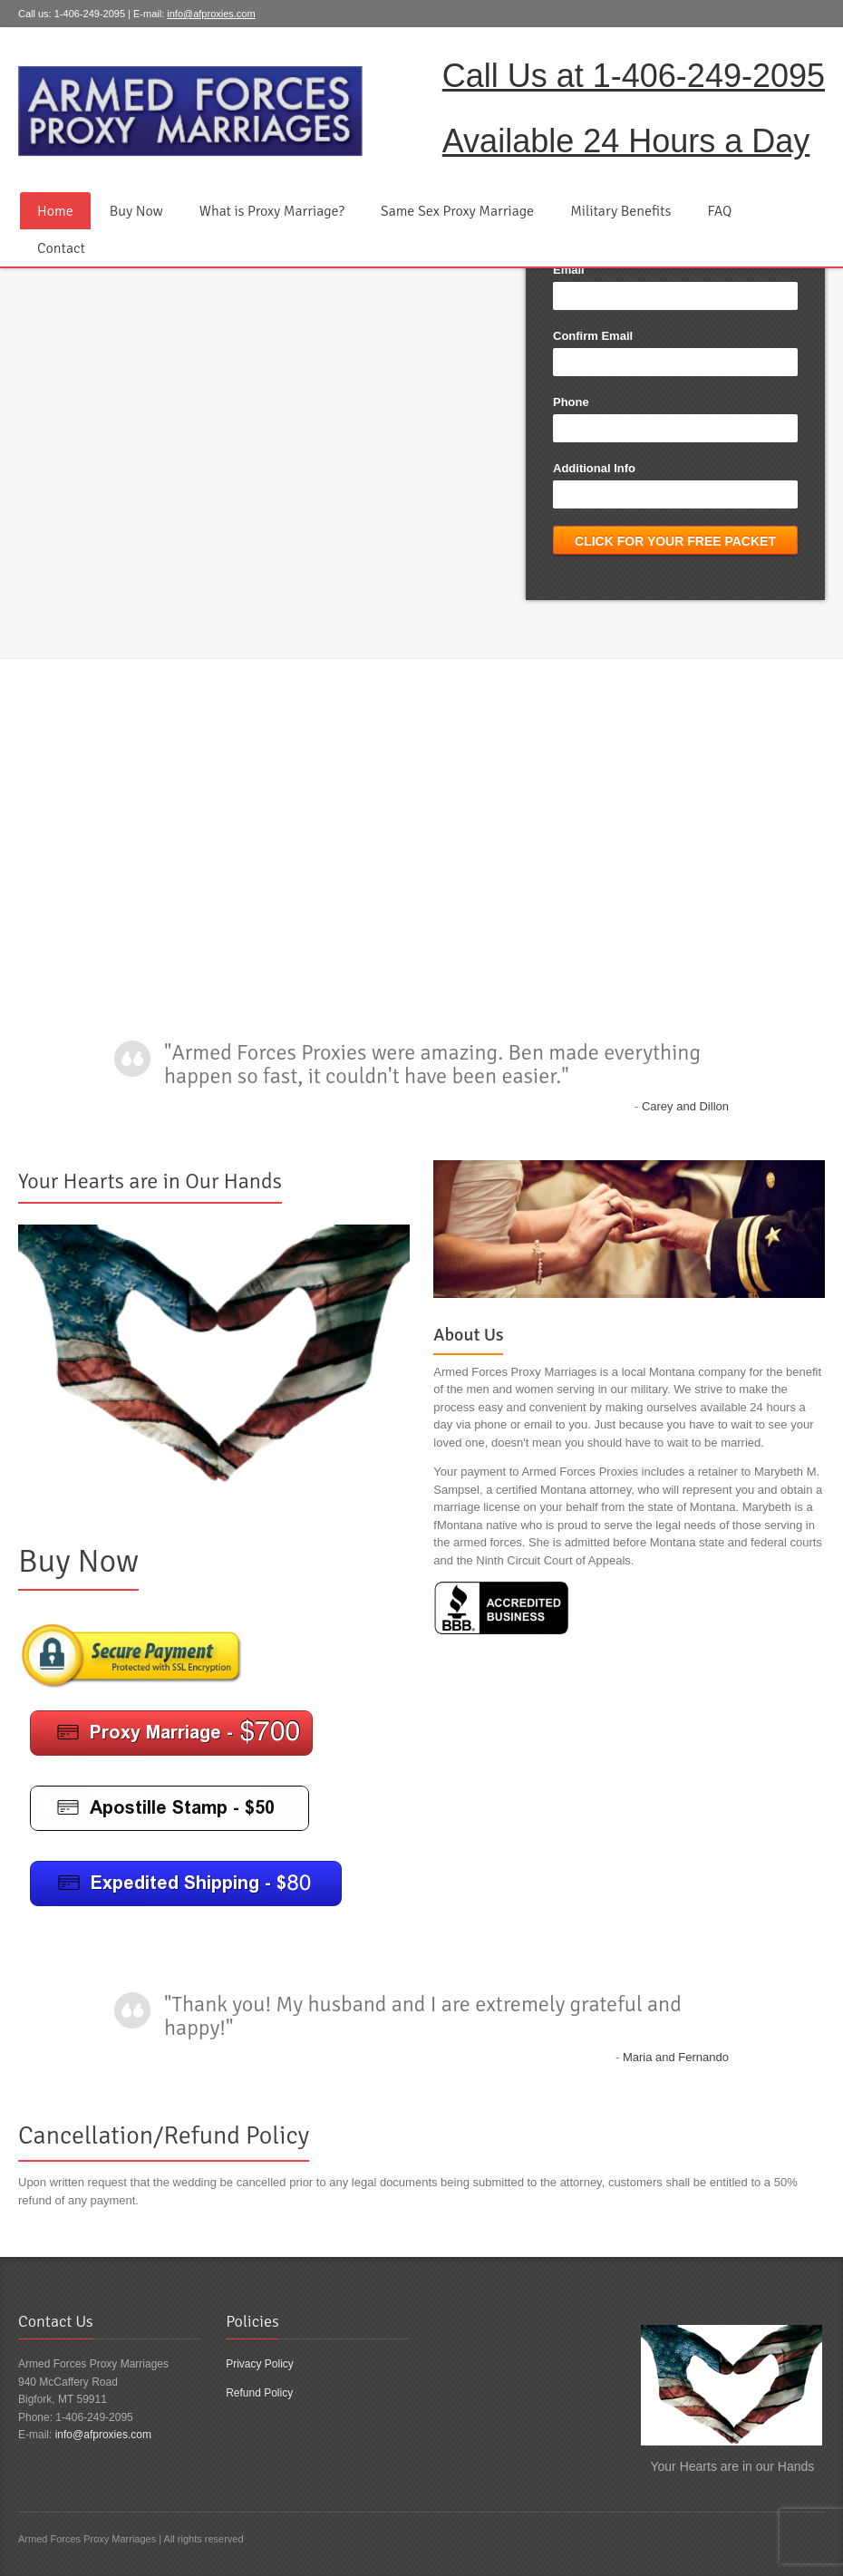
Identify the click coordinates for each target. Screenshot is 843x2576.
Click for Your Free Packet (675, 541)
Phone (571, 402)
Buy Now (136, 211)
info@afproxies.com (211, 13)
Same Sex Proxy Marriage (457, 211)
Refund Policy (259, 2393)
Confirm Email (593, 336)
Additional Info (594, 468)
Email (569, 269)
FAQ (719, 211)
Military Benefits (620, 211)
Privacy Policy (260, 2364)
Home (55, 211)
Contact (61, 248)
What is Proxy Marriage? (271, 211)
